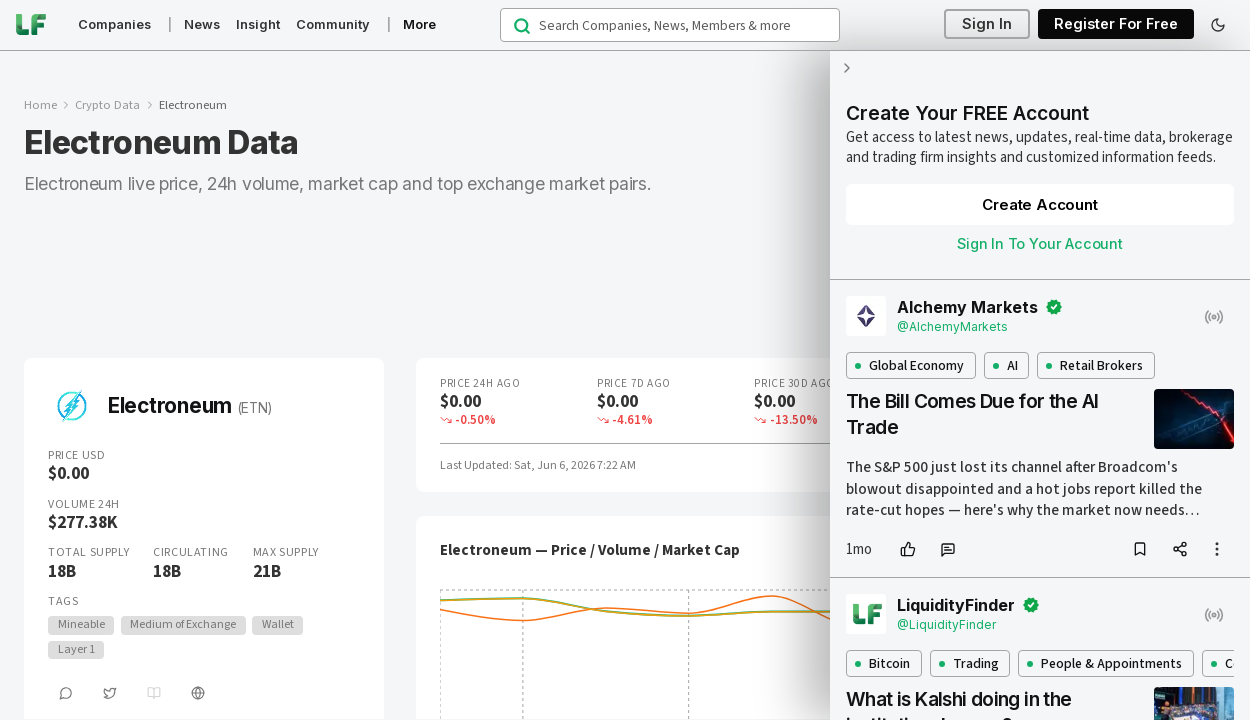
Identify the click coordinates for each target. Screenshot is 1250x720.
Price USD (76, 456)
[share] (1180, 549)
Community (333, 24)
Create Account (1039, 204)
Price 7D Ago (634, 383)
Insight (258, 24)
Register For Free (1116, 24)
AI (1005, 365)
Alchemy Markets (967, 307)
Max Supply (286, 553)
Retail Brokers (1094, 365)
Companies (114, 24)
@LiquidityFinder (946, 624)
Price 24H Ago (480, 383)
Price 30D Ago (794, 383)
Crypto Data (107, 105)
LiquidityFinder (956, 605)
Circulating (191, 553)
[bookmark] (1140, 549)
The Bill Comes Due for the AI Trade (972, 414)
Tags (63, 602)
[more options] (1217, 549)
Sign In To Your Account (1040, 243)
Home (40, 105)
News (202, 24)
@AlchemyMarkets (952, 326)
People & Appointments (1104, 663)
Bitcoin (882, 663)
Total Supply (88, 553)
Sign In (987, 24)
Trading (969, 663)
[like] (908, 549)
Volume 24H (84, 505)
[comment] (948, 549)
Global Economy (909, 365)
